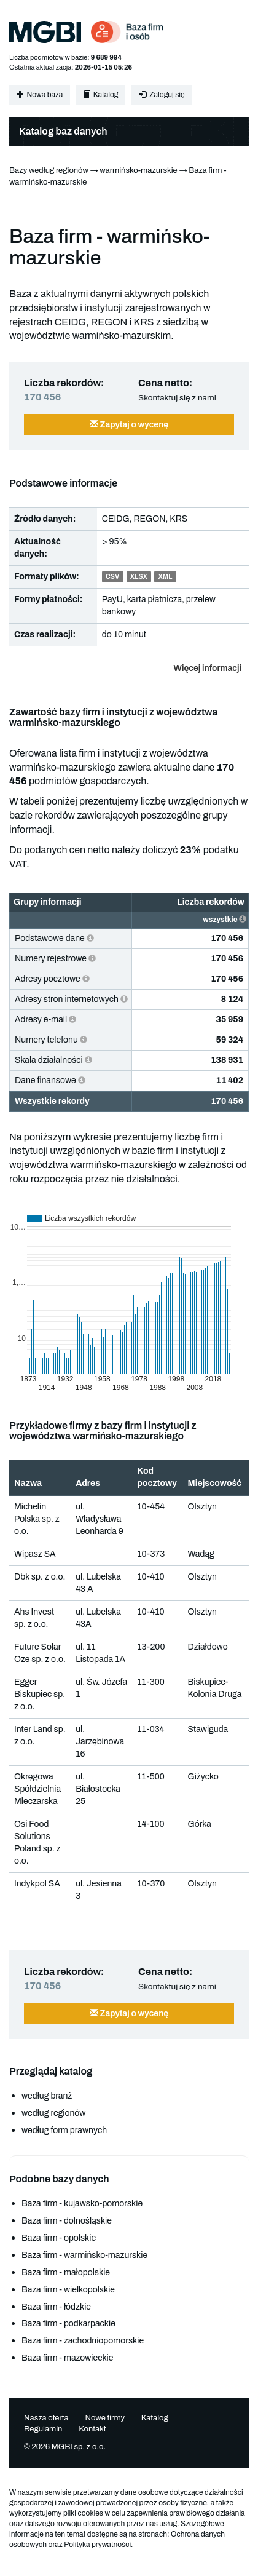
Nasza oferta (46, 2418)
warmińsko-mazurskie (138, 170)
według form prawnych (64, 2130)
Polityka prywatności (97, 2544)
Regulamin (43, 2429)
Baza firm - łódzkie (56, 2307)
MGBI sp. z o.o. (79, 2447)
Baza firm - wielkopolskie (68, 2289)
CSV (112, 577)
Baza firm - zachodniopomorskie (83, 2340)
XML (165, 577)
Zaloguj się (161, 94)
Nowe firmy (105, 2418)
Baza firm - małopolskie (66, 2272)
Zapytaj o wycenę (129, 424)
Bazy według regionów (48, 170)
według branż (47, 2096)
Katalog (100, 94)
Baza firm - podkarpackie (68, 2323)
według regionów (53, 2113)
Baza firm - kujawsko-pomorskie (82, 2203)
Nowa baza (40, 94)
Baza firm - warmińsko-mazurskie (84, 2255)
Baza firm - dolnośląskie (67, 2220)
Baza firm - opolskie (59, 2238)
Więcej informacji (207, 668)
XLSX (138, 577)
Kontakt (92, 2429)
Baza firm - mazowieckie (67, 2358)
